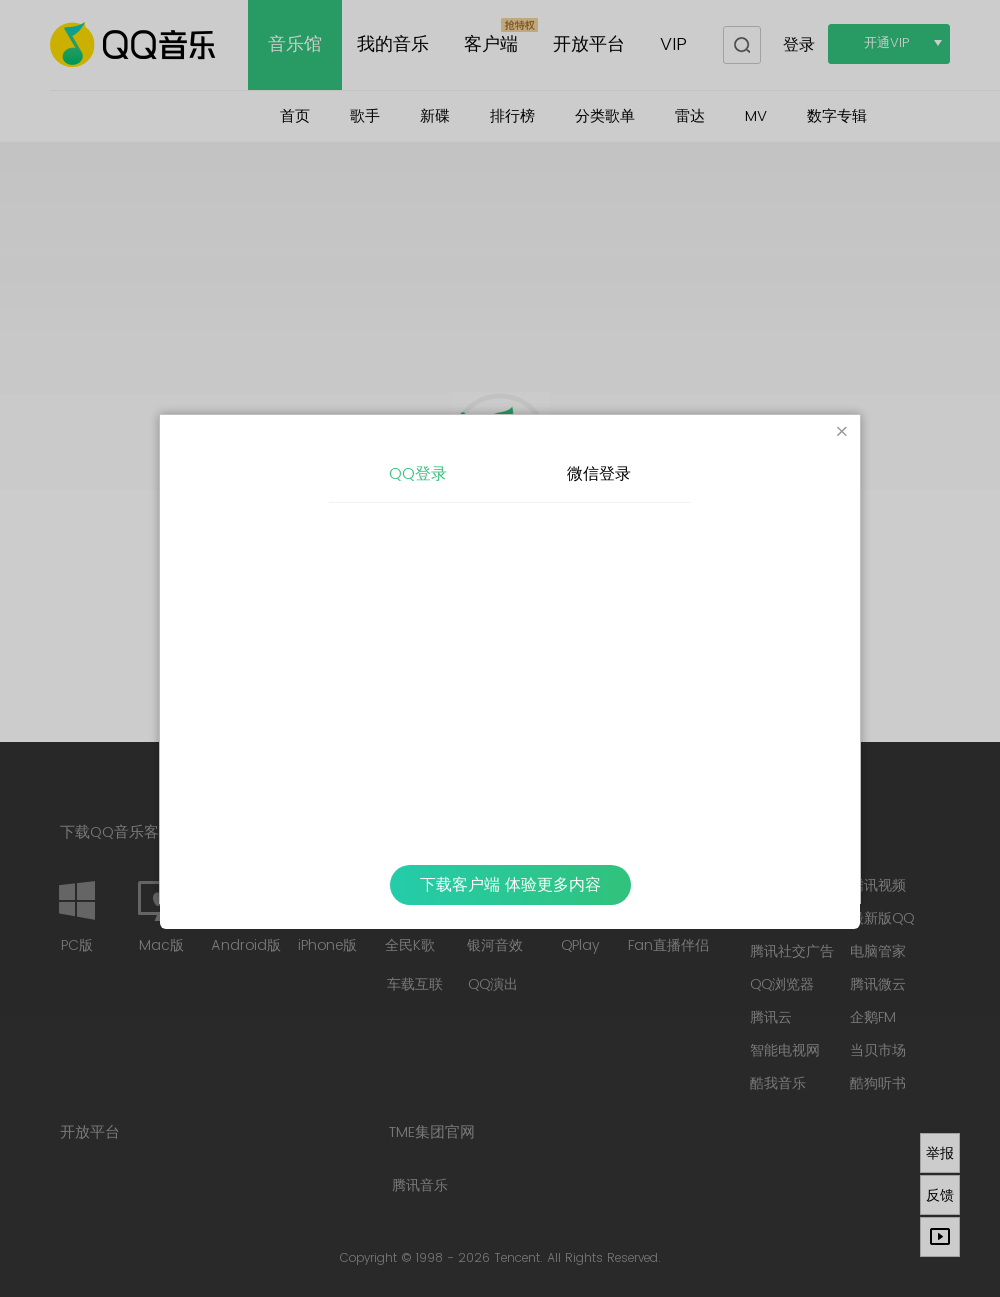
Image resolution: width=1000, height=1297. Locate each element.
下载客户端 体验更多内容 (510, 885)
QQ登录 (418, 474)
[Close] (842, 433)
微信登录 (599, 474)
